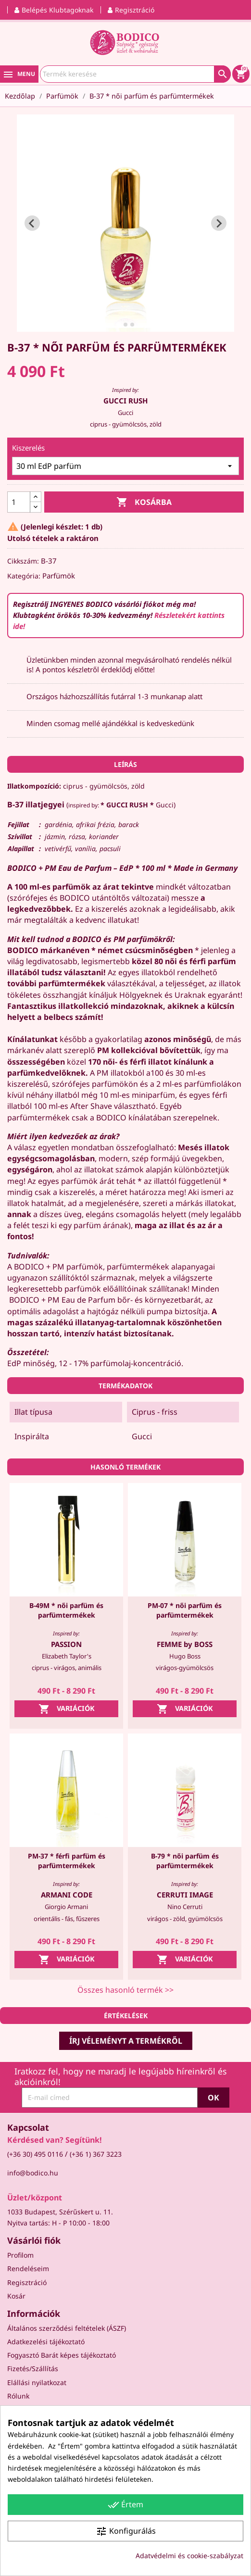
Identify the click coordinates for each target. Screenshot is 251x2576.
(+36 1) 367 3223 (96, 2154)
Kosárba (144, 502)
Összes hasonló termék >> (125, 1990)
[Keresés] (135, 74)
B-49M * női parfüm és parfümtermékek (66, 1610)
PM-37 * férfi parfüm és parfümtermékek (66, 1860)
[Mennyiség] (18, 502)
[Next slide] (218, 223)
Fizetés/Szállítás (32, 2368)
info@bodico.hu (32, 2172)
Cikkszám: (23, 560)
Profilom (20, 2255)
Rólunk (18, 2395)
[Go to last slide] (32, 223)
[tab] (118, 324)
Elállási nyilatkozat (36, 2382)
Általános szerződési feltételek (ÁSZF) (66, 2328)
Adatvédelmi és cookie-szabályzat (189, 2555)
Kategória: (23, 575)
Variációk (66, 1709)
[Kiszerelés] (125, 466)
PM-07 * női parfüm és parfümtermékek (185, 1610)
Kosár (16, 2295)
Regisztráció (27, 2282)
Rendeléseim (28, 2268)
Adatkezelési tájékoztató (46, 2341)
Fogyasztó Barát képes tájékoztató (61, 2355)
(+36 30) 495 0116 (35, 2154)
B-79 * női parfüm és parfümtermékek (185, 1860)
